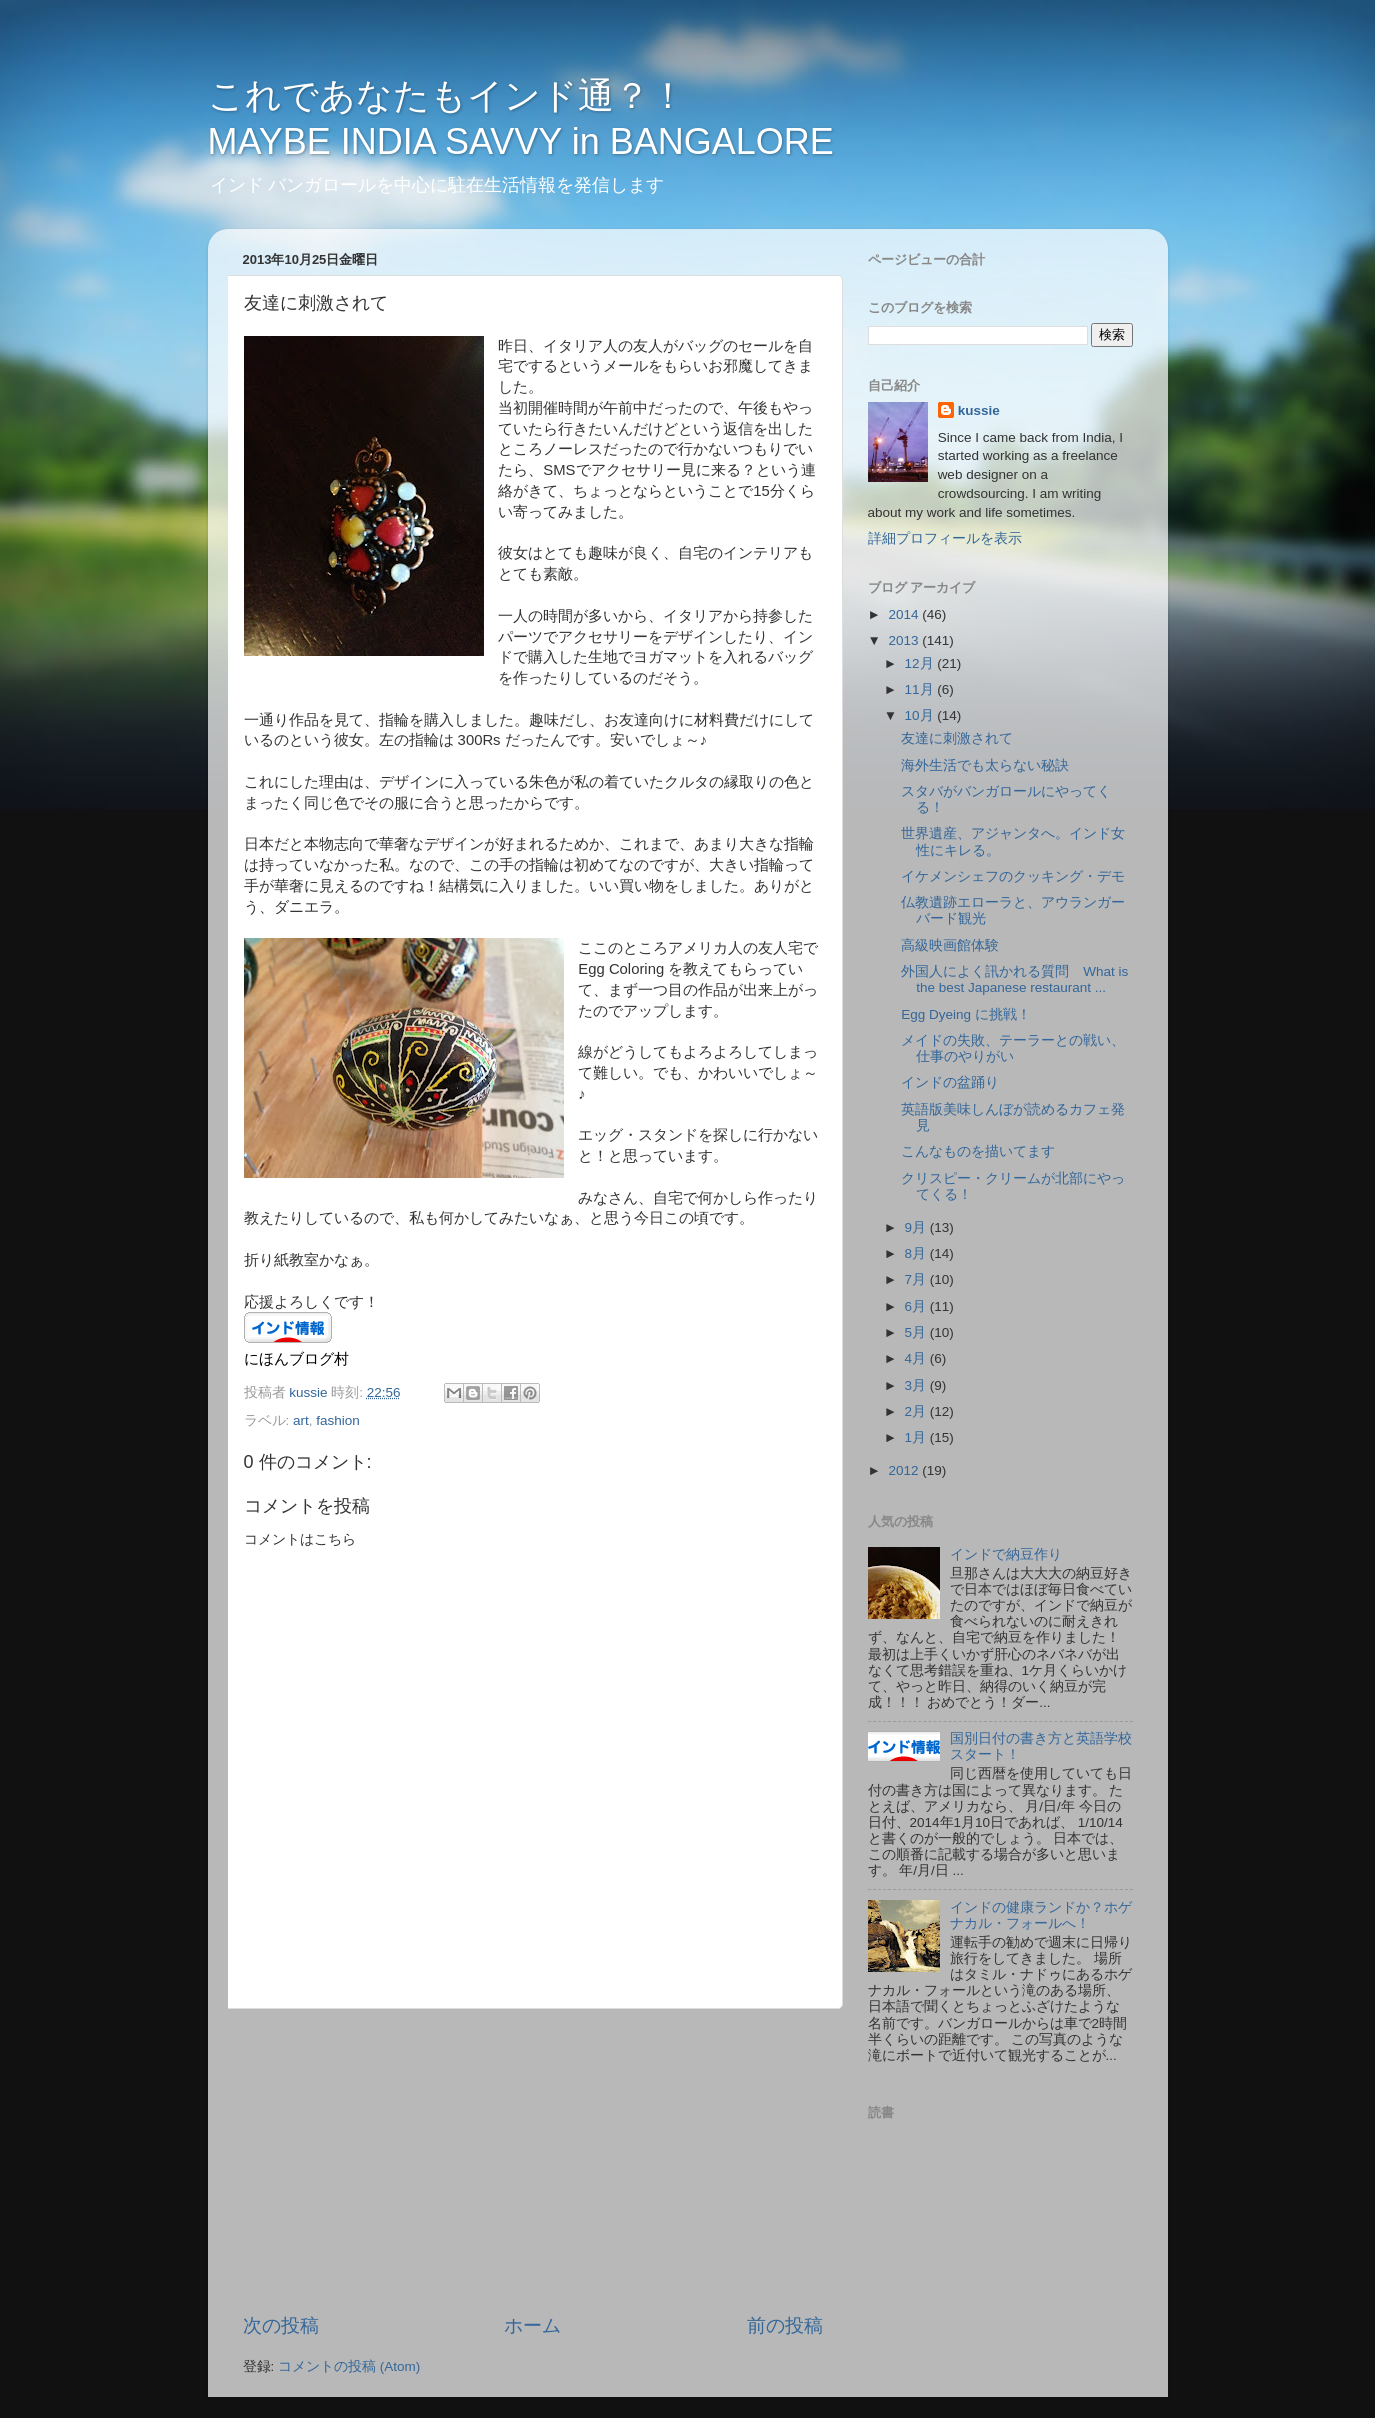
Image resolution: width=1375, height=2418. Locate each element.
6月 (917, 1306)
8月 (917, 1253)
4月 (917, 1358)
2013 (905, 640)
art (301, 1420)
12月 (921, 663)
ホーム (532, 2325)
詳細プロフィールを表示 (945, 538)
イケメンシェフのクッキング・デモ (1013, 876)
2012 (905, 1470)
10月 (921, 715)
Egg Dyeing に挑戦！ (966, 1014)
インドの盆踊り (950, 1082)
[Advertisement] (533, 2161)
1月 (917, 1437)
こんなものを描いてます (978, 1151)
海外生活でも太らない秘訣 (985, 765)
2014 (905, 614)
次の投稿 (281, 2325)
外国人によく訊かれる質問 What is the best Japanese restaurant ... (1014, 979)
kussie (979, 410)
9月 (917, 1227)
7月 (917, 1279)
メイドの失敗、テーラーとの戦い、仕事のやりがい (1013, 1048)
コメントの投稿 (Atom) (349, 2366)
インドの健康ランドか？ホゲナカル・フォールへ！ (1041, 1915)
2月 (917, 1411)
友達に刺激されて (957, 738)
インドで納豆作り (1006, 1554)
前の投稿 (785, 2325)
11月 (921, 689)
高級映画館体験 (950, 945)
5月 (917, 1332)
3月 (917, 1385)
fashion (338, 1420)
